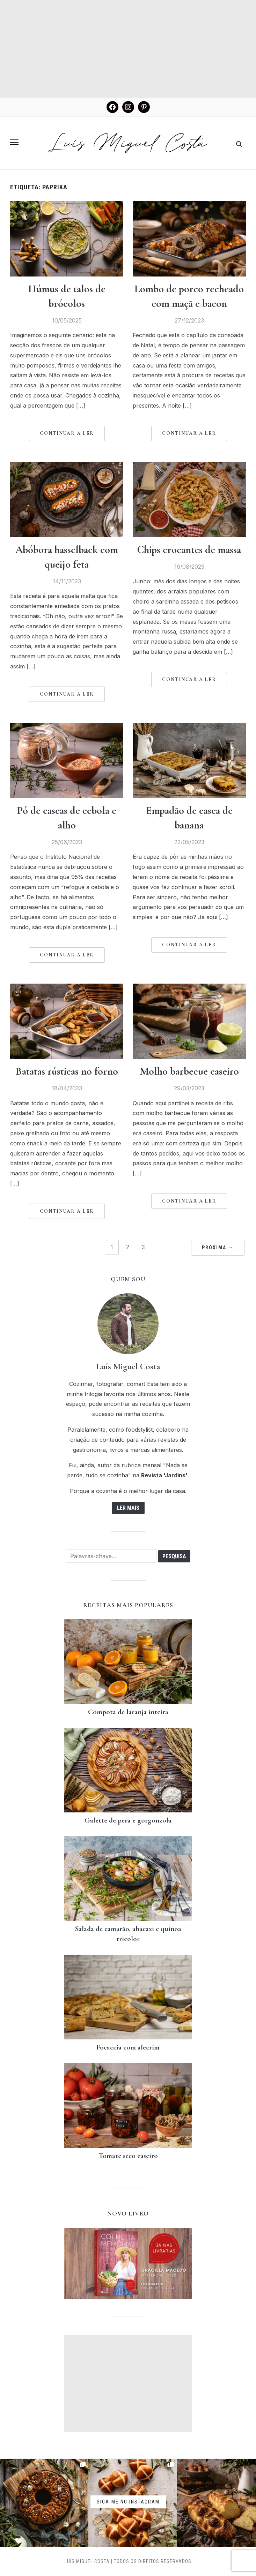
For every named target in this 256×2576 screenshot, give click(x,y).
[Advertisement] (128, 49)
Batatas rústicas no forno (67, 1071)
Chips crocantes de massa (189, 549)
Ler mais (128, 1508)
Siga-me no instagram (128, 2501)
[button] (14, 142)
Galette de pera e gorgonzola (128, 1820)
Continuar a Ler (67, 433)
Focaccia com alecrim (128, 2047)
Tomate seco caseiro (128, 2155)
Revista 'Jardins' (164, 1475)
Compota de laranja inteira (128, 1711)
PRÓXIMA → (218, 1247)
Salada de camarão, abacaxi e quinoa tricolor (128, 1933)
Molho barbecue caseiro (189, 1071)
